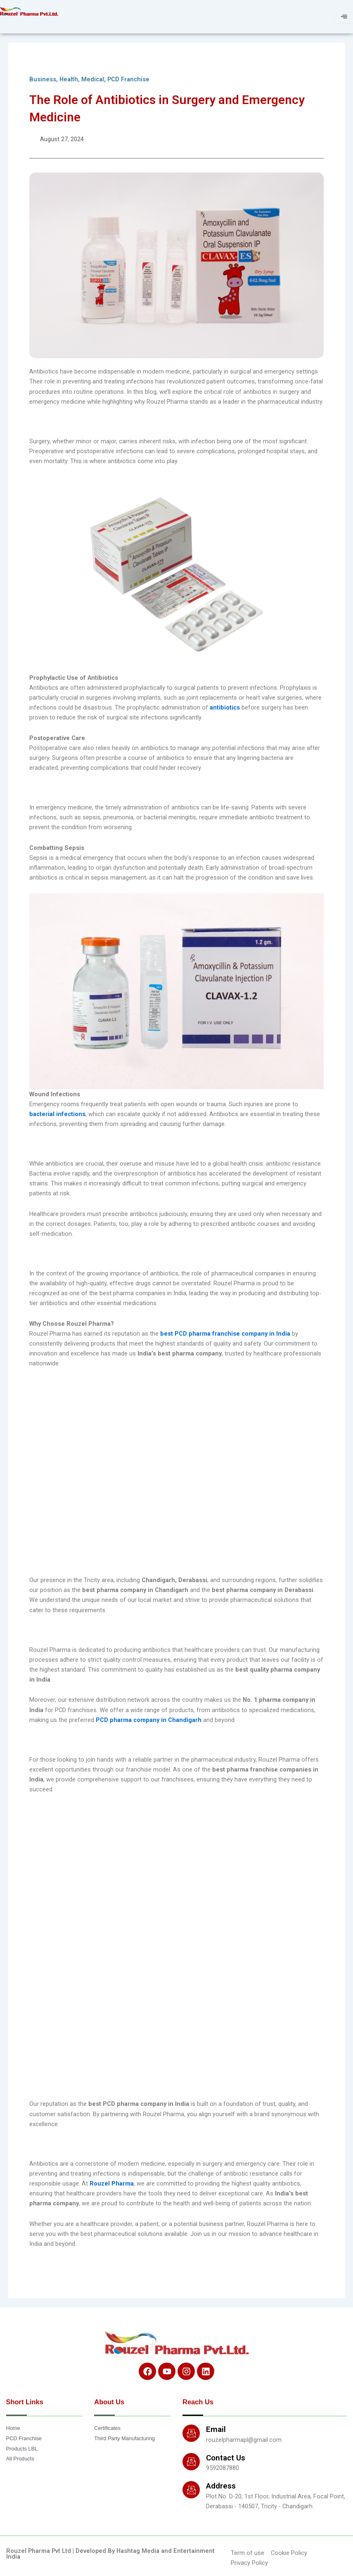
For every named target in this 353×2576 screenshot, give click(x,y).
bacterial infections (57, 1114)
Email (216, 2429)
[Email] (191, 2433)
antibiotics (226, 707)
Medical (92, 79)
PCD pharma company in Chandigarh (148, 1720)
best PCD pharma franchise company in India (225, 1333)
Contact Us (225, 2457)
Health (68, 79)
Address (221, 2486)
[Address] (191, 2489)
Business (42, 79)
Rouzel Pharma (112, 2183)
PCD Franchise (128, 79)
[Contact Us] (191, 2461)
